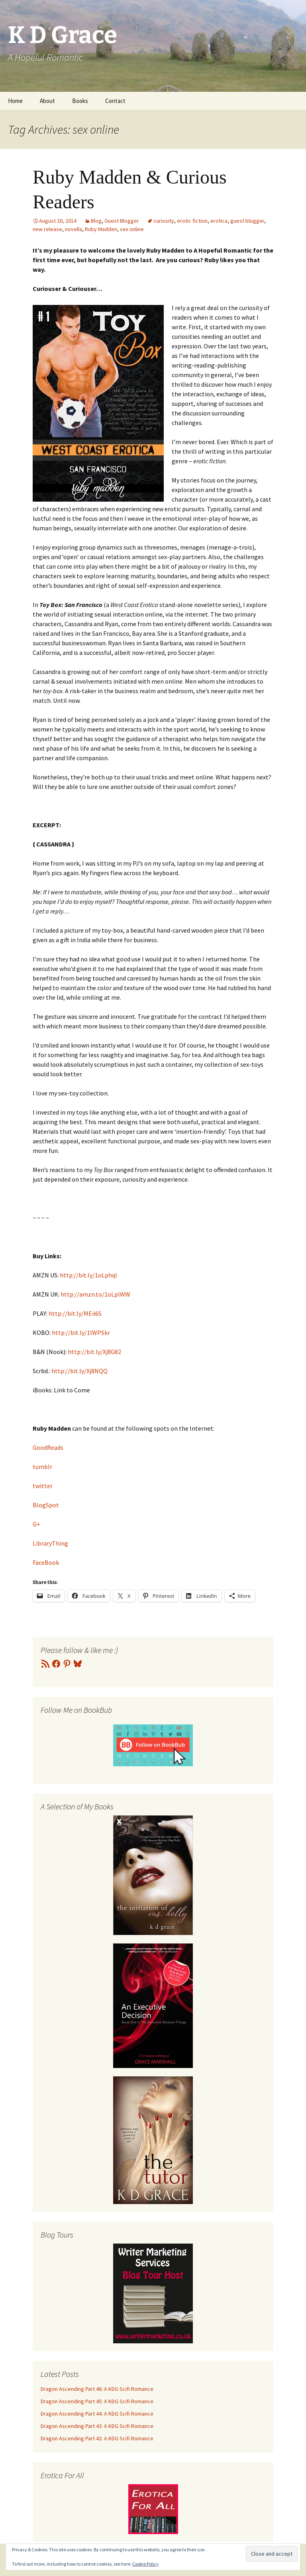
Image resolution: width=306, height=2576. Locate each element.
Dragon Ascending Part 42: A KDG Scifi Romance (97, 2438)
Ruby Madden (101, 229)
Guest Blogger (121, 220)
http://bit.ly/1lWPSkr (81, 1332)
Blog (96, 220)
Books (80, 101)
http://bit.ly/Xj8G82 (94, 1352)
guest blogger (247, 220)
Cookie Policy (145, 2564)
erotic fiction (192, 220)
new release (47, 229)
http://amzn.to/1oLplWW (95, 1294)
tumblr (42, 1467)
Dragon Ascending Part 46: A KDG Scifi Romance (97, 2388)
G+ (36, 1524)
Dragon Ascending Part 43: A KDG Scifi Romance (97, 2426)
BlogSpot (46, 1505)
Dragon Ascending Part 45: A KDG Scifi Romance (97, 2401)
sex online (132, 229)
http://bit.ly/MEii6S (75, 1313)
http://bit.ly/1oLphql (88, 1275)
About (47, 101)
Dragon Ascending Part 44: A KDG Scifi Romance (97, 2413)
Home (15, 101)
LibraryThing (50, 1543)
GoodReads (48, 1447)
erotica (219, 220)
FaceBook (46, 1562)
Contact (115, 101)
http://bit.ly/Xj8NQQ (79, 1371)
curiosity (163, 220)
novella (73, 229)
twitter (43, 1486)
